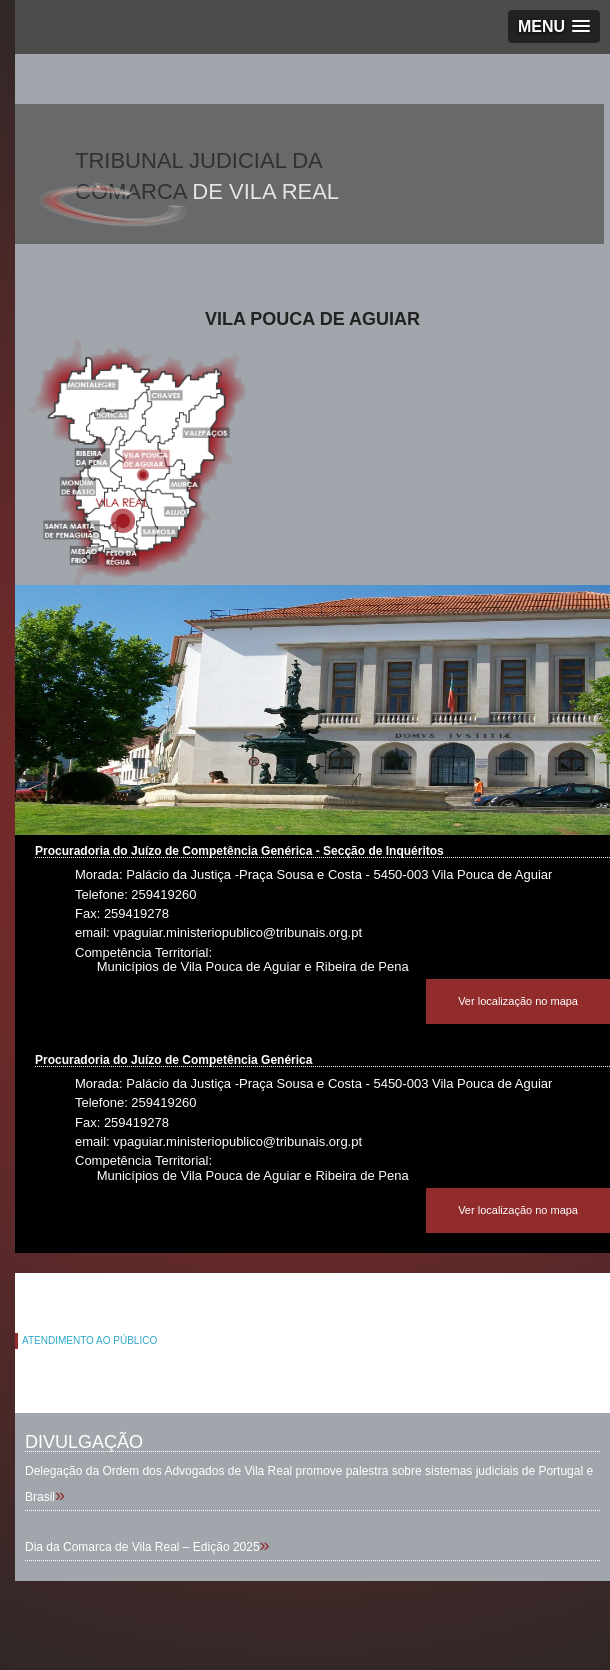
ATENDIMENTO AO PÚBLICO (89, 1340)
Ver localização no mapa (518, 1001)
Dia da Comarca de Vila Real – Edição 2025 (142, 1547)
